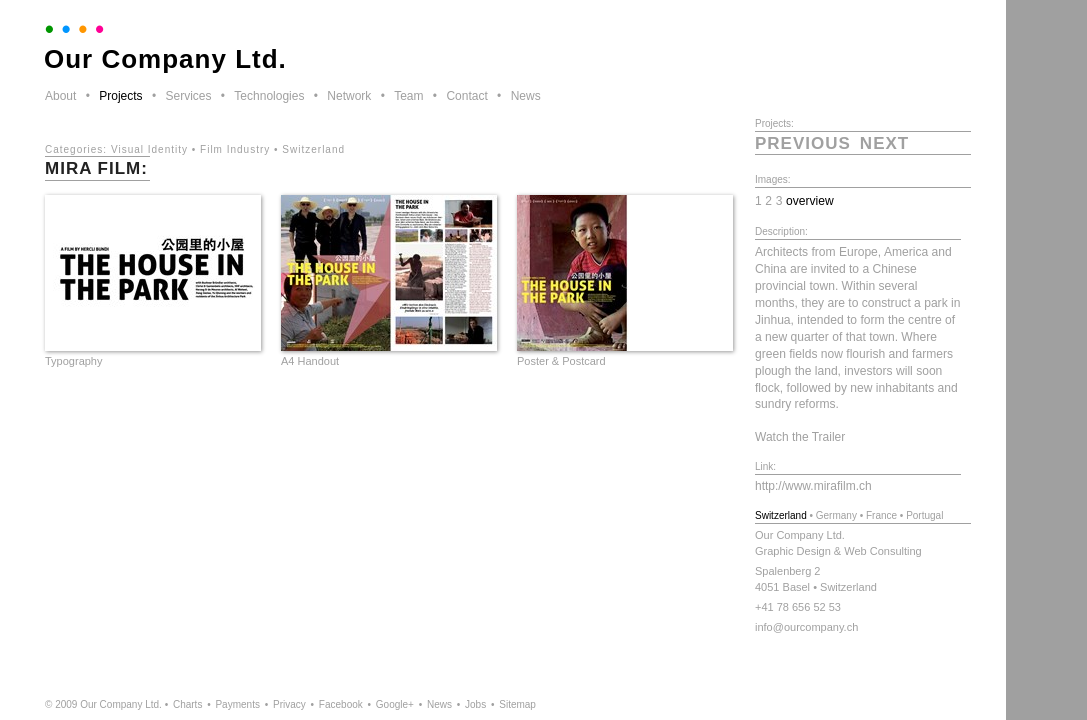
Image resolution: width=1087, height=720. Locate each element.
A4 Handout (310, 361)
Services (188, 96)
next (884, 143)
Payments (237, 704)
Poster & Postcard (561, 361)
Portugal (924, 515)
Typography (73, 361)
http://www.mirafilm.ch (813, 486)
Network (349, 96)
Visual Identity (149, 149)
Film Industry (235, 149)
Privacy (289, 704)
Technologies (269, 96)
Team (408, 96)
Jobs (475, 704)
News (526, 96)
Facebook (341, 704)
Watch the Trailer (800, 437)
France (881, 515)
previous (803, 143)
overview (810, 201)
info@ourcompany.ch (806, 627)
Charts (187, 704)
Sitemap (517, 704)
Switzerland (313, 149)
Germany (836, 515)
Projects (120, 96)
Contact (466, 96)
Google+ (395, 704)
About (60, 96)
